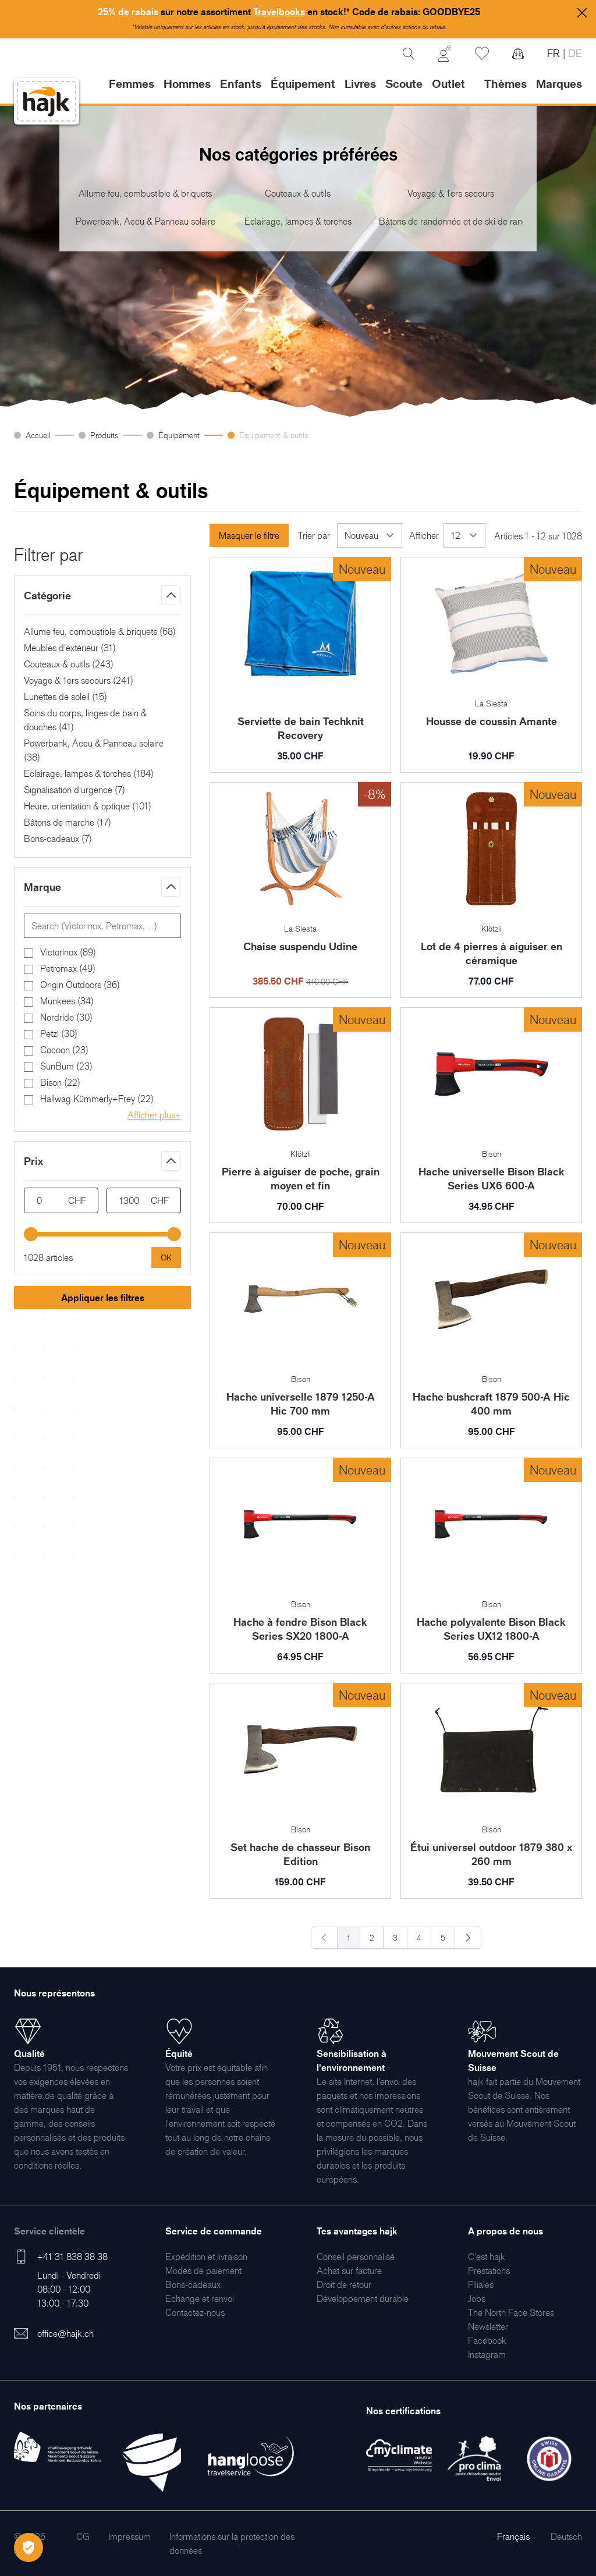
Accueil (38, 435)
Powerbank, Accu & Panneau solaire (145, 221)
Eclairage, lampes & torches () (89, 773)
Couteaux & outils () (68, 664)
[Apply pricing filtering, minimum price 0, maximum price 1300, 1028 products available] (166, 1257)
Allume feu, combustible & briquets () (100, 631)
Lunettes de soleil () (65, 696)
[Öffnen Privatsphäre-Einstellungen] (28, 2547)
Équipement (179, 435)
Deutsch (566, 2536)
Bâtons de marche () (67, 822)
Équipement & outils (276, 435)
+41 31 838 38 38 (72, 2256)
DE (573, 53)
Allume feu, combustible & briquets (145, 193)
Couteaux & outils (298, 193)
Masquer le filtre (249, 535)
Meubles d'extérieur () (70, 647)
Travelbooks (279, 11)
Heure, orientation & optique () (87, 806)
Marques (559, 84)
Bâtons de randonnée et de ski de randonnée (450, 221)
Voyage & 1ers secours (450, 193)
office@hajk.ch (65, 2333)
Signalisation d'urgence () (74, 789)
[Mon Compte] (444, 53)
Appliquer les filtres (102, 1297)
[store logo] (46, 101)
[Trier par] (369, 535)
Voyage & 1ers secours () (78, 680)
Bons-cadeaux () (58, 838)
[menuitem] (206, 2256)
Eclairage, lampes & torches (298, 221)
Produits (104, 435)
